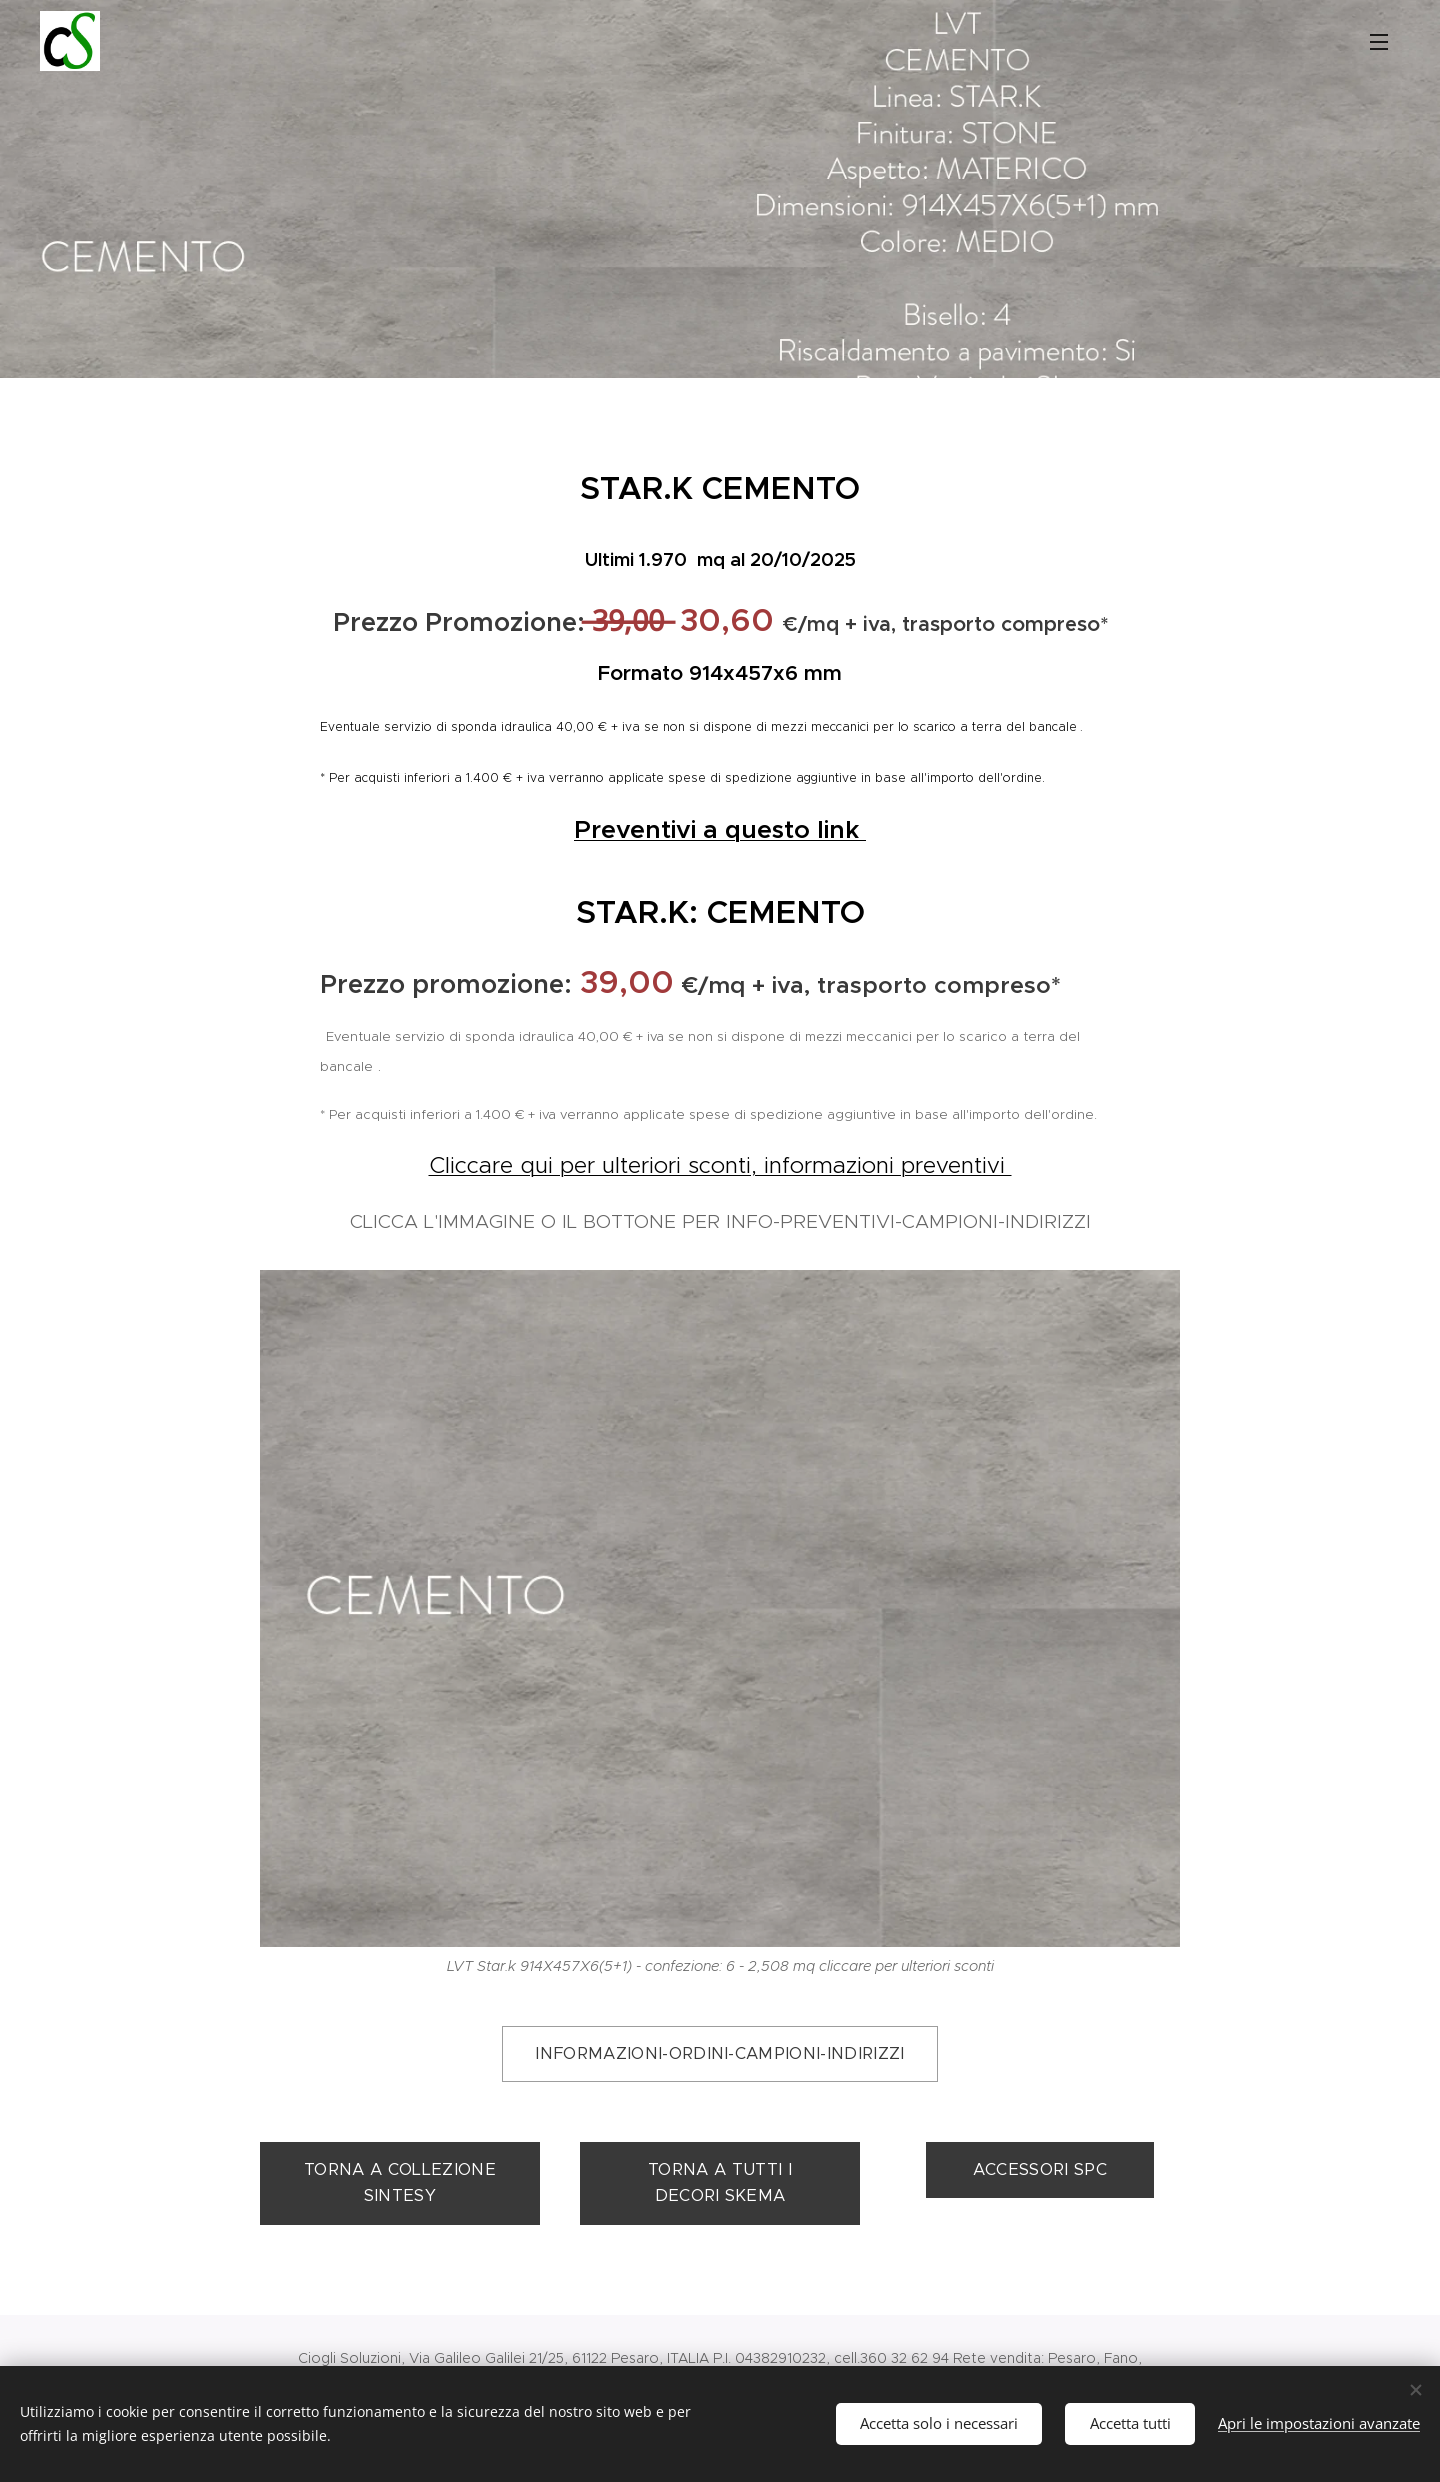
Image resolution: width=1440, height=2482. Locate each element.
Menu (1379, 42)
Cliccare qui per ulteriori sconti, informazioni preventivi (720, 1165)
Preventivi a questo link (720, 829)
